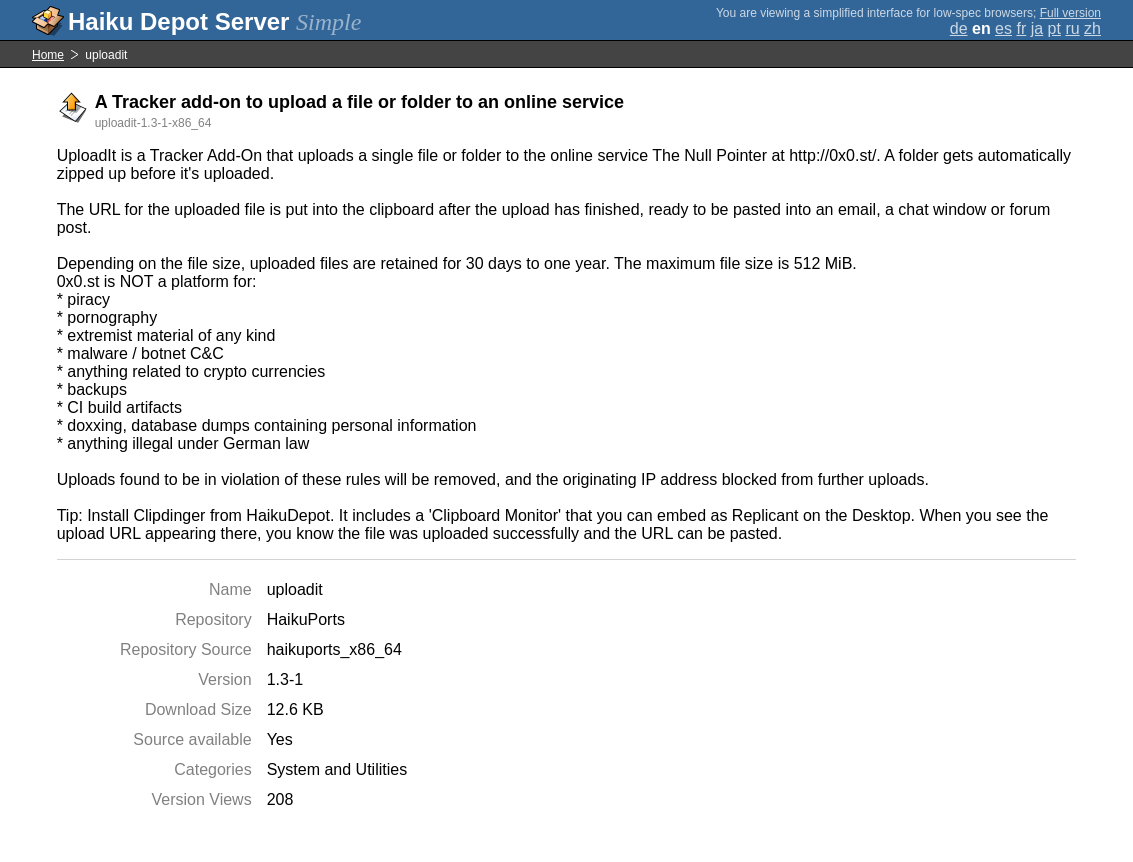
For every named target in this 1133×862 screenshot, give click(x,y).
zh (1092, 28)
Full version (1070, 13)
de (959, 28)
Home (48, 55)
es (1003, 28)
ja (1037, 28)
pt (1054, 28)
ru (1072, 28)
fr (1021, 28)
